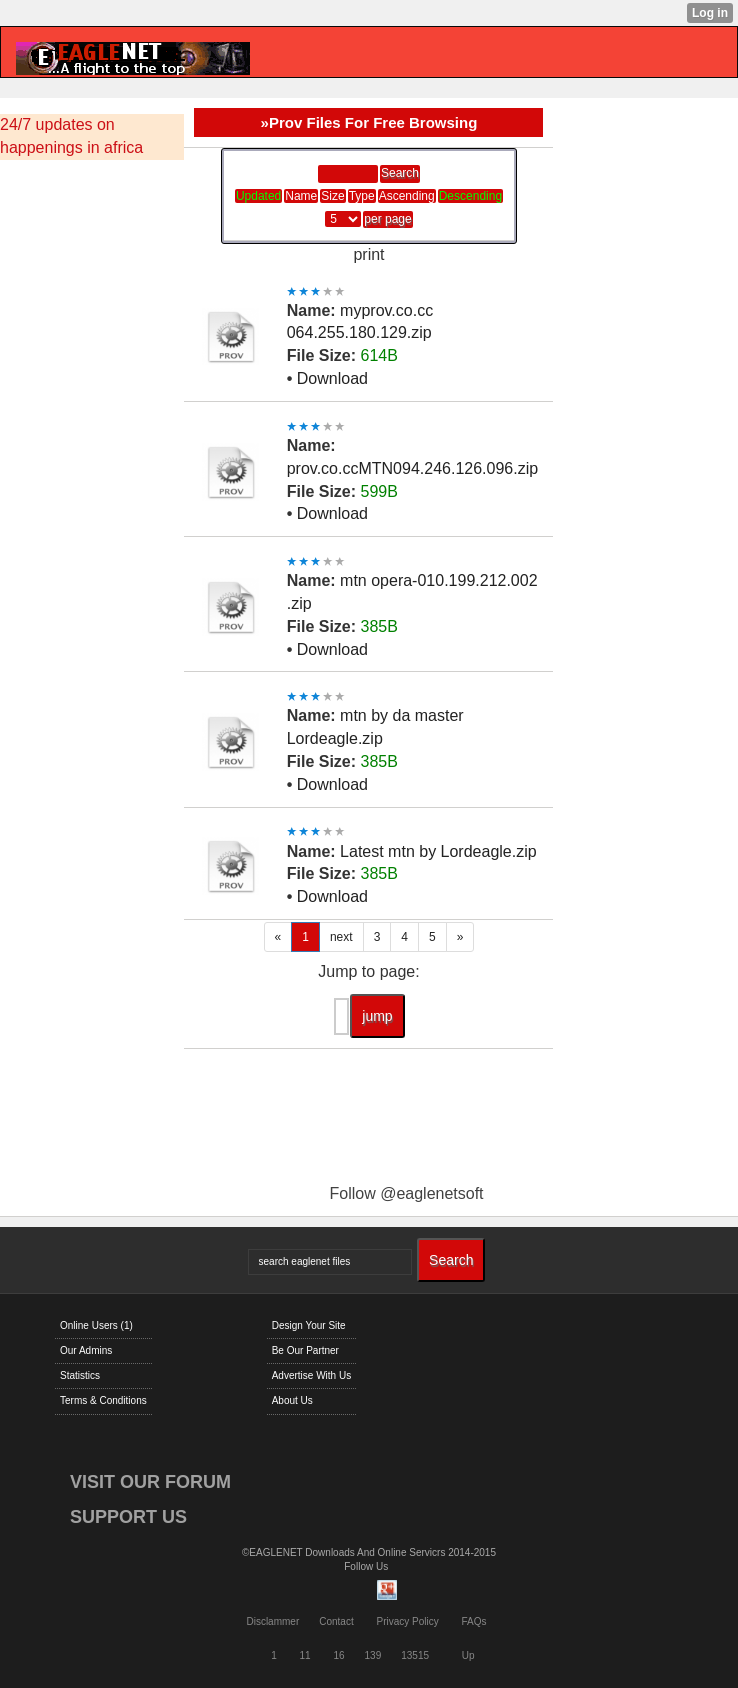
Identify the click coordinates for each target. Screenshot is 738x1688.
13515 (415, 1655)
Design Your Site (309, 1325)
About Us (292, 1400)
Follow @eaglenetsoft (406, 1193)
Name (301, 196)
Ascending (407, 196)
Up (468, 1655)
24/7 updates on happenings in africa (71, 136)
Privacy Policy (407, 1621)
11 (305, 1655)
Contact (336, 1621)
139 (373, 1655)
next (341, 937)
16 (338, 1655)
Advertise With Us (311, 1375)
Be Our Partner (305, 1350)
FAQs (474, 1621)
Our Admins (86, 1350)
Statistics (80, 1375)
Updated (258, 196)
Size (332, 196)
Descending (470, 196)
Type (362, 196)
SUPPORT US (128, 1517)
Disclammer (272, 1621)
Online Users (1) (96, 1325)
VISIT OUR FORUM (150, 1482)
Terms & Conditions (103, 1400)
